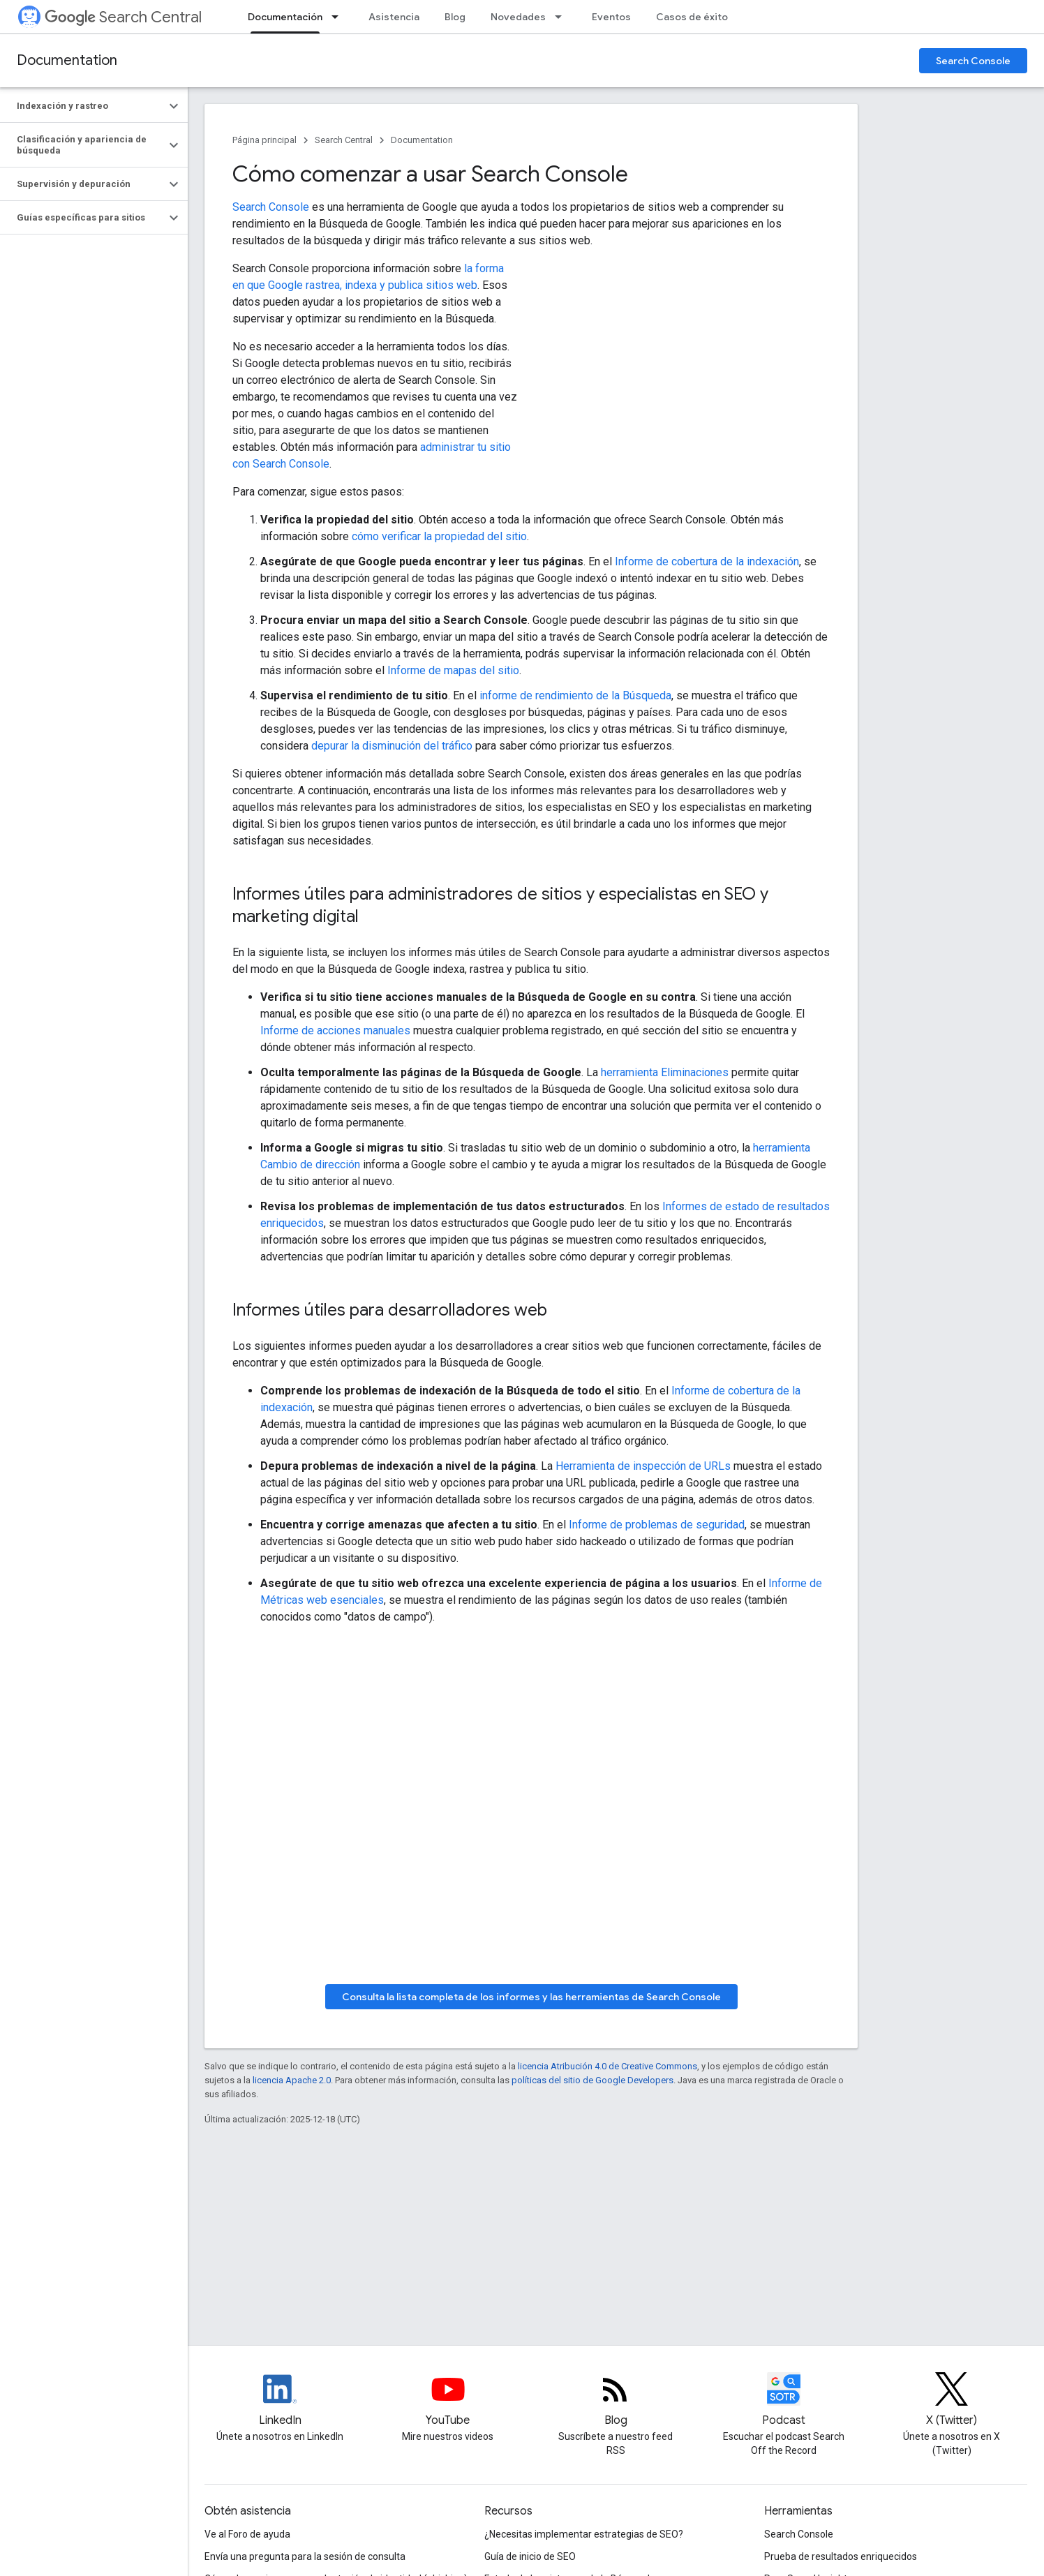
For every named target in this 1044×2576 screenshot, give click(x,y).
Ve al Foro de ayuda (247, 2534)
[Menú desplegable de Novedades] (562, 16)
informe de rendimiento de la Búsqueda (575, 695)
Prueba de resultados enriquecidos (840, 2556)
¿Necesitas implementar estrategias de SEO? (583, 2534)
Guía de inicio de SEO (530, 2556)
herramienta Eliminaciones (665, 1072)
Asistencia (393, 16)
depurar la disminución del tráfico (391, 745)
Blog (455, 16)
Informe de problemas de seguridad (657, 1524)
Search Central (123, 17)
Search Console (973, 60)
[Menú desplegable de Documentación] (339, 16)
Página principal (264, 140)
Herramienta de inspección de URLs (643, 1466)
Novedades (518, 16)
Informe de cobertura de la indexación (707, 561)
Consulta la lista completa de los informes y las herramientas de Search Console (531, 1996)
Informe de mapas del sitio (453, 670)
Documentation (67, 60)
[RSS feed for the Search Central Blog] (616, 2400)
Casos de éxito (692, 16)
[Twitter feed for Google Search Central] (952, 2400)
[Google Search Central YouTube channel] (448, 2400)
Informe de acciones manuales (335, 1030)
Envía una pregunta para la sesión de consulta (304, 2556)
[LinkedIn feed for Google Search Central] (280, 2400)
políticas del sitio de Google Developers (592, 2080)
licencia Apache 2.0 (292, 2080)
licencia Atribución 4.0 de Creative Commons (607, 2066)
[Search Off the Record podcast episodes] (784, 2400)
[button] (82, 106)
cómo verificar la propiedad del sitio (439, 536)
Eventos (611, 16)
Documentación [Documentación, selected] (285, 16)
